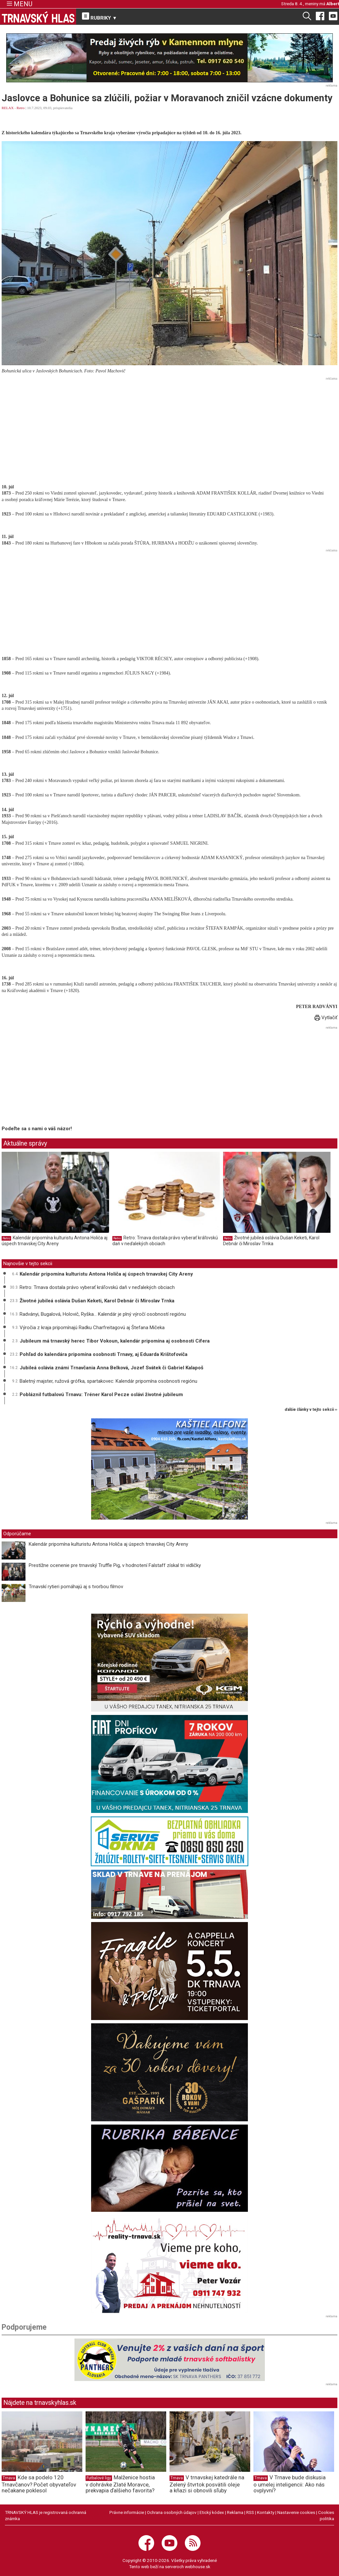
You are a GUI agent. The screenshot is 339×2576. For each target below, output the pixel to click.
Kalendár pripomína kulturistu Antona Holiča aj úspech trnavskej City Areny (54, 1240)
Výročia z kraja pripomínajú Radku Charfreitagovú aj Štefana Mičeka (92, 1327)
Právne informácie (126, 2512)
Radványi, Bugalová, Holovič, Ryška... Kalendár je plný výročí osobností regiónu (103, 1314)
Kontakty (265, 2512)
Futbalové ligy (99, 2478)
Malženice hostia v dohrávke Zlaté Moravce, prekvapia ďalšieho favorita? (120, 2484)
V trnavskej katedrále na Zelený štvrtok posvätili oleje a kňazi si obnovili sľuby (207, 2484)
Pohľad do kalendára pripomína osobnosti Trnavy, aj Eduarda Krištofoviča (103, 1354)
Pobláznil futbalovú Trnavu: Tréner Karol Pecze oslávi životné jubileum (101, 1394)
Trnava (9, 2478)
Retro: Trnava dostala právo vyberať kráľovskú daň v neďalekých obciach (165, 1240)
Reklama (235, 2512)
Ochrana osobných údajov (172, 2512)
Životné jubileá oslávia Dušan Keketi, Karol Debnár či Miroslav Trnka (271, 1240)
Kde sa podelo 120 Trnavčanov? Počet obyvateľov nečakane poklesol (39, 2484)
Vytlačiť (326, 1017)
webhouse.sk (197, 2566)
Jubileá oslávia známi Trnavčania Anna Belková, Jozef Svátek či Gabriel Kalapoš (111, 1368)
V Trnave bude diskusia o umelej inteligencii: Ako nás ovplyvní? (289, 2484)
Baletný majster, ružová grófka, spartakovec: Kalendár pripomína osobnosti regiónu (108, 1381)
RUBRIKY (99, 16)
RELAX (8, 108)
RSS (250, 2512)
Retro (20, 108)
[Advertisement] (169, 428)
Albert (332, 3)
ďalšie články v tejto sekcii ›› (311, 1410)
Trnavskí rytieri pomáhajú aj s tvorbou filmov (76, 1587)
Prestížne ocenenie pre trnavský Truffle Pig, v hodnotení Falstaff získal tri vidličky (115, 1565)
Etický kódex (212, 2512)
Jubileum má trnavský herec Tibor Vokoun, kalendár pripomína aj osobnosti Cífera (115, 1341)
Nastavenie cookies (296, 2512)
